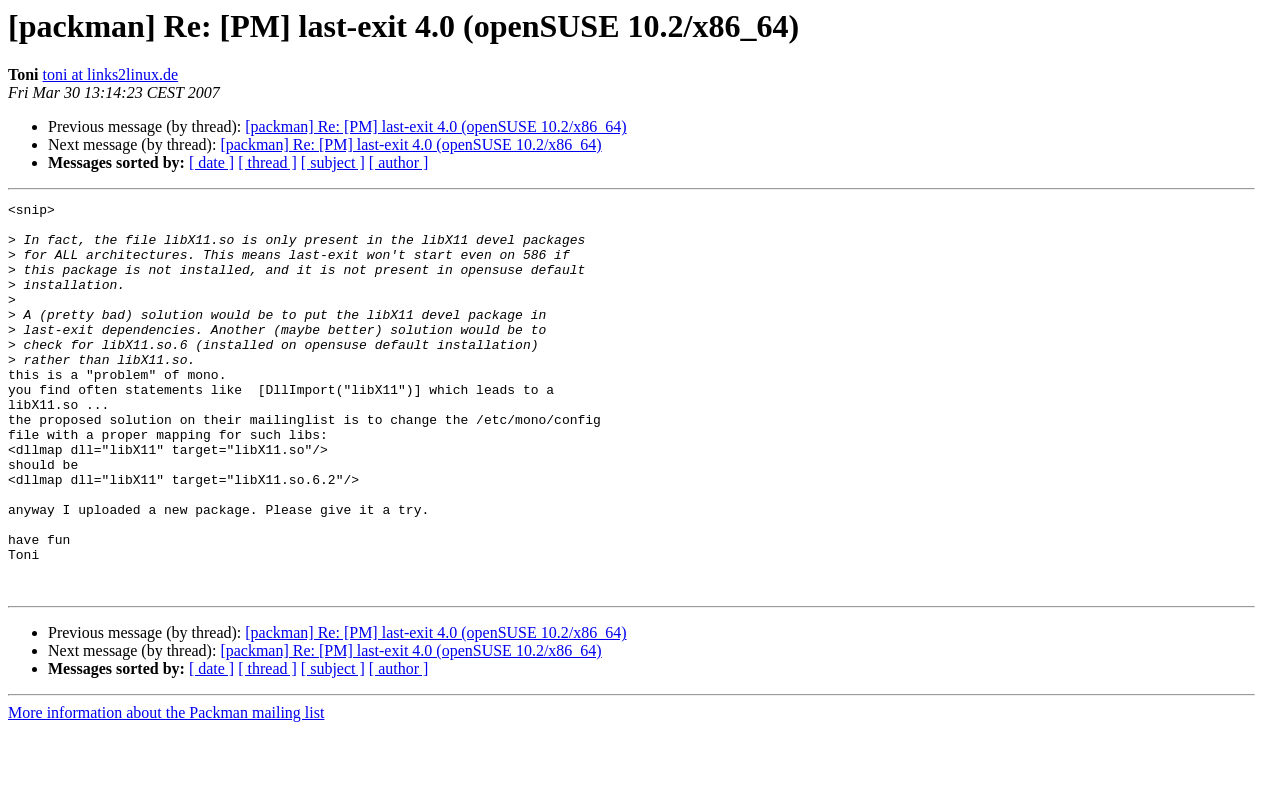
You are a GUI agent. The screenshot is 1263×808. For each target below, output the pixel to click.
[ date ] (211, 162)
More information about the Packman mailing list (166, 790)
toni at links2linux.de (111, 74)
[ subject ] (333, 162)
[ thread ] (267, 162)
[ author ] (399, 162)
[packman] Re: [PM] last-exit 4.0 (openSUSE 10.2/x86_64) (435, 126)
